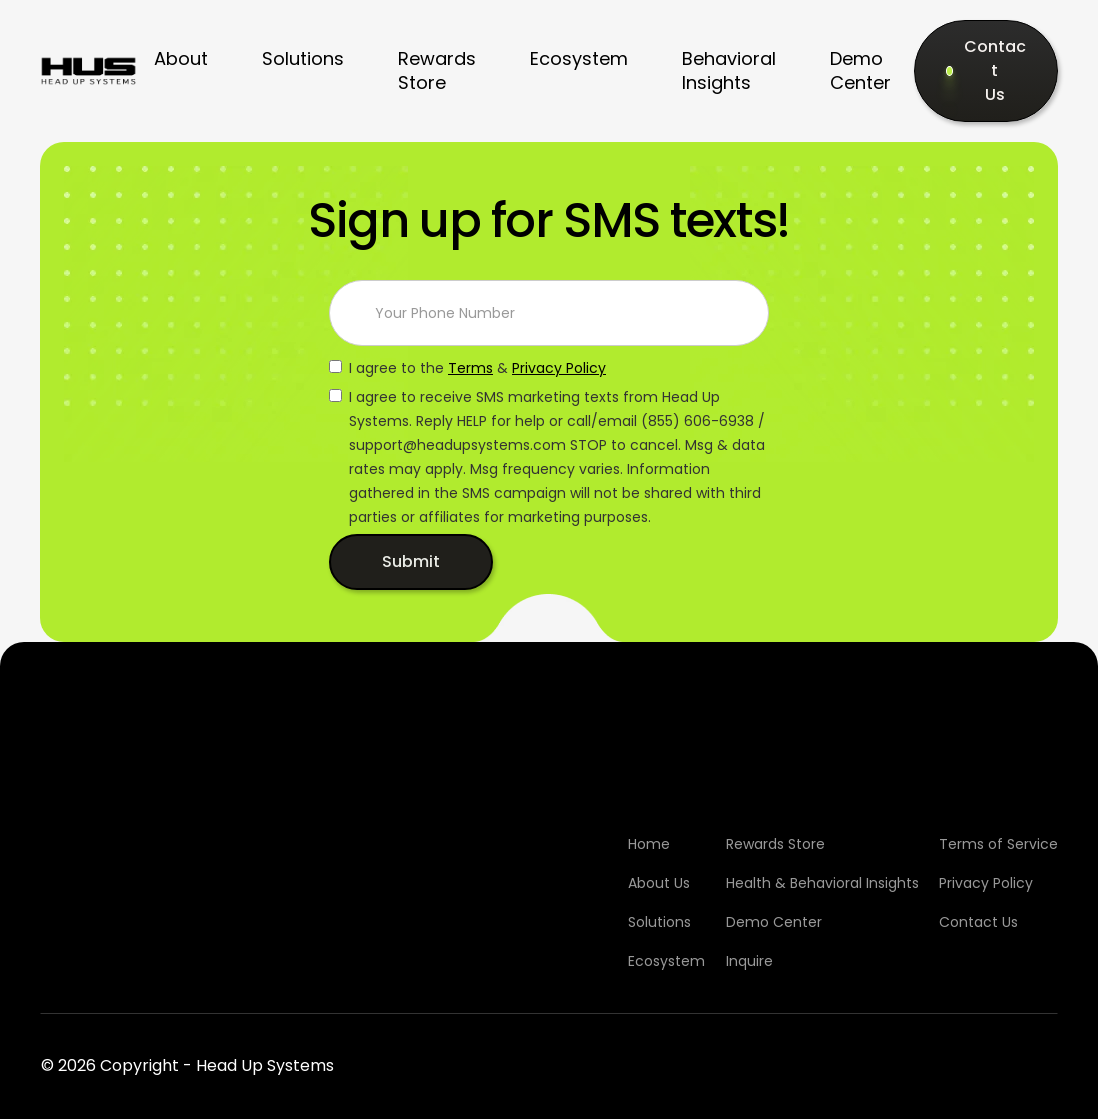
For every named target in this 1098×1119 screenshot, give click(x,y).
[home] (88, 70)
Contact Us (978, 922)
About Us (659, 883)
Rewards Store (437, 70)
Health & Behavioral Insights (822, 883)
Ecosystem (579, 58)
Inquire (749, 961)
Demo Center (860, 70)
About (181, 58)
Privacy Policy (559, 368)
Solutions (303, 58)
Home (649, 844)
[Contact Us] (986, 71)
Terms (470, 368)
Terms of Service (998, 844)
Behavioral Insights (729, 70)
